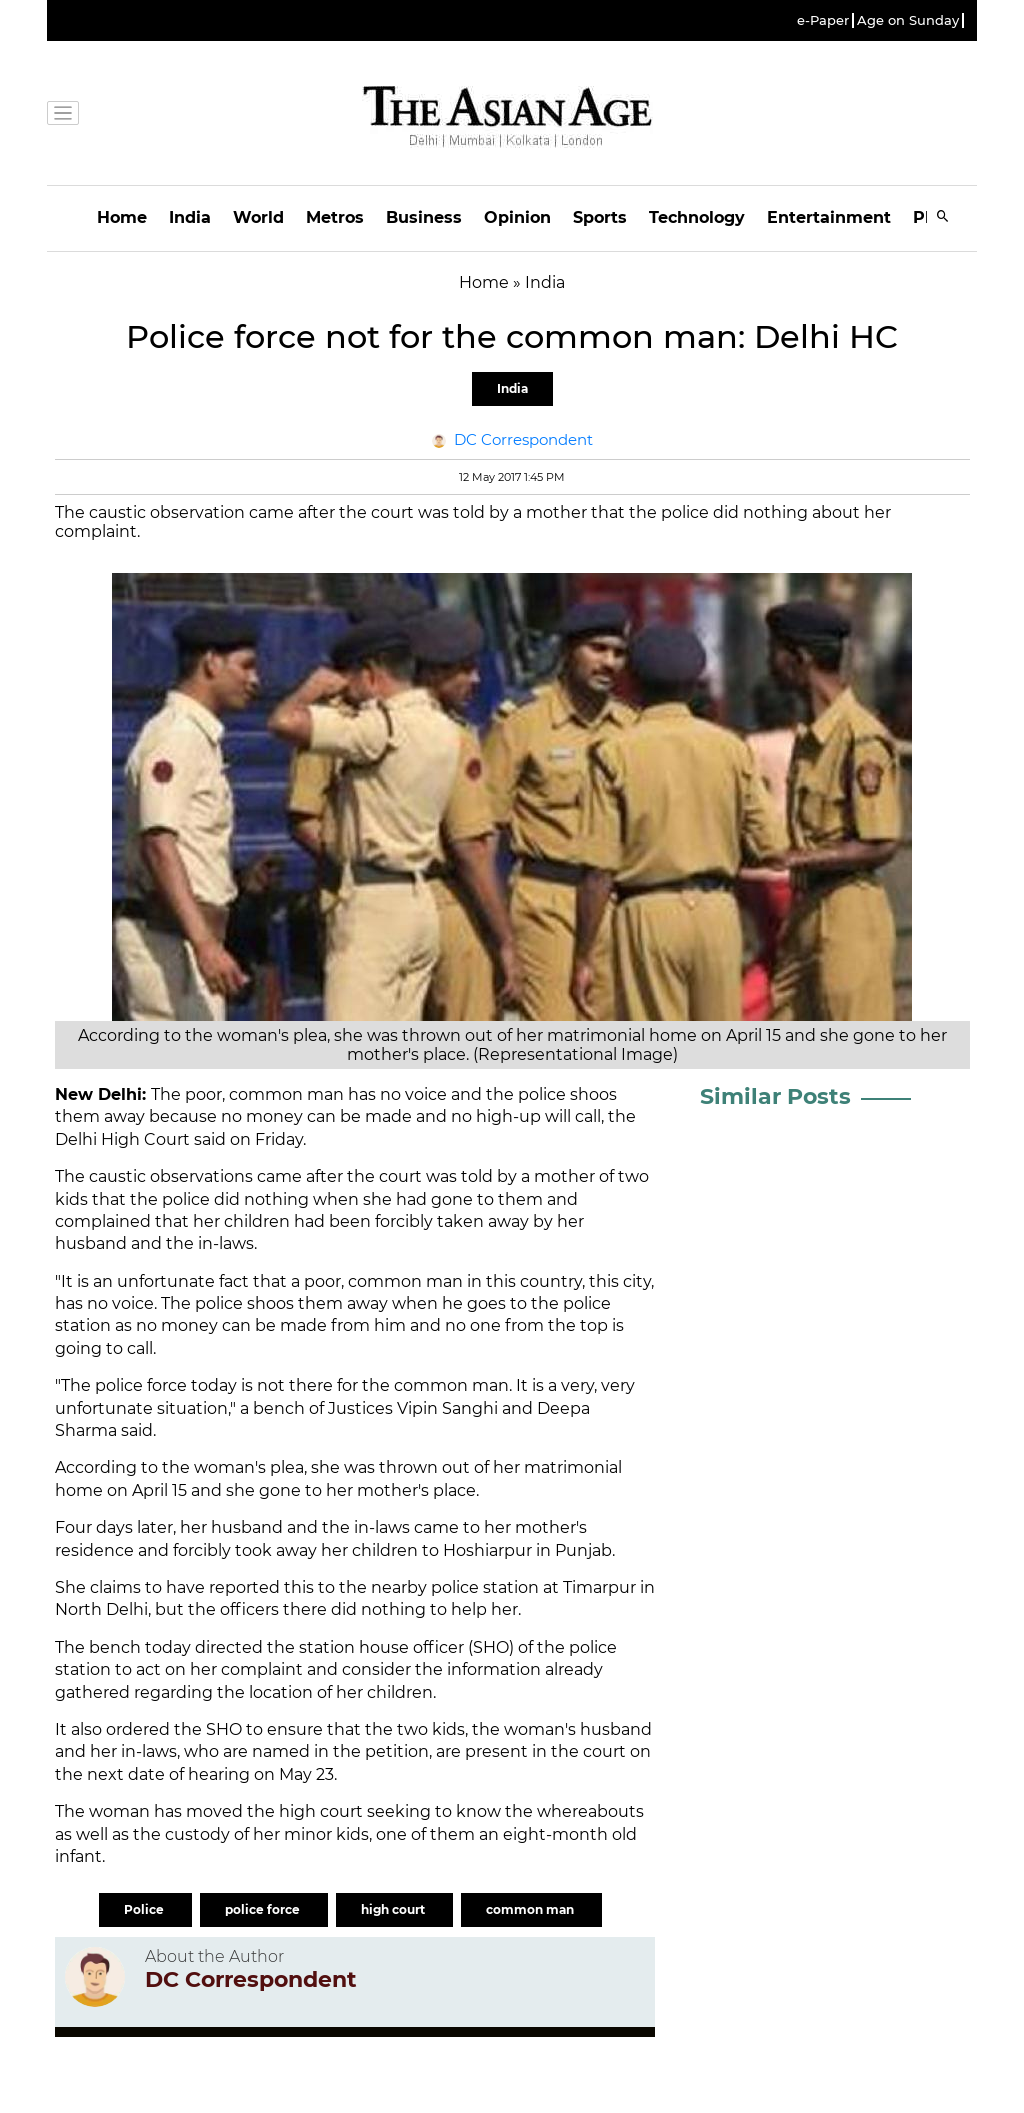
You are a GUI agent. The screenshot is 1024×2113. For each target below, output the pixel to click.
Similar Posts (775, 1096)
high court (394, 1909)
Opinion (517, 217)
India (190, 217)
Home (122, 217)
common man (531, 1909)
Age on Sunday (908, 20)
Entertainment (829, 217)
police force (264, 1909)
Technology (697, 217)
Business (424, 217)
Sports (600, 217)
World (258, 217)
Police (145, 1909)
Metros (335, 217)
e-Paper (823, 20)
